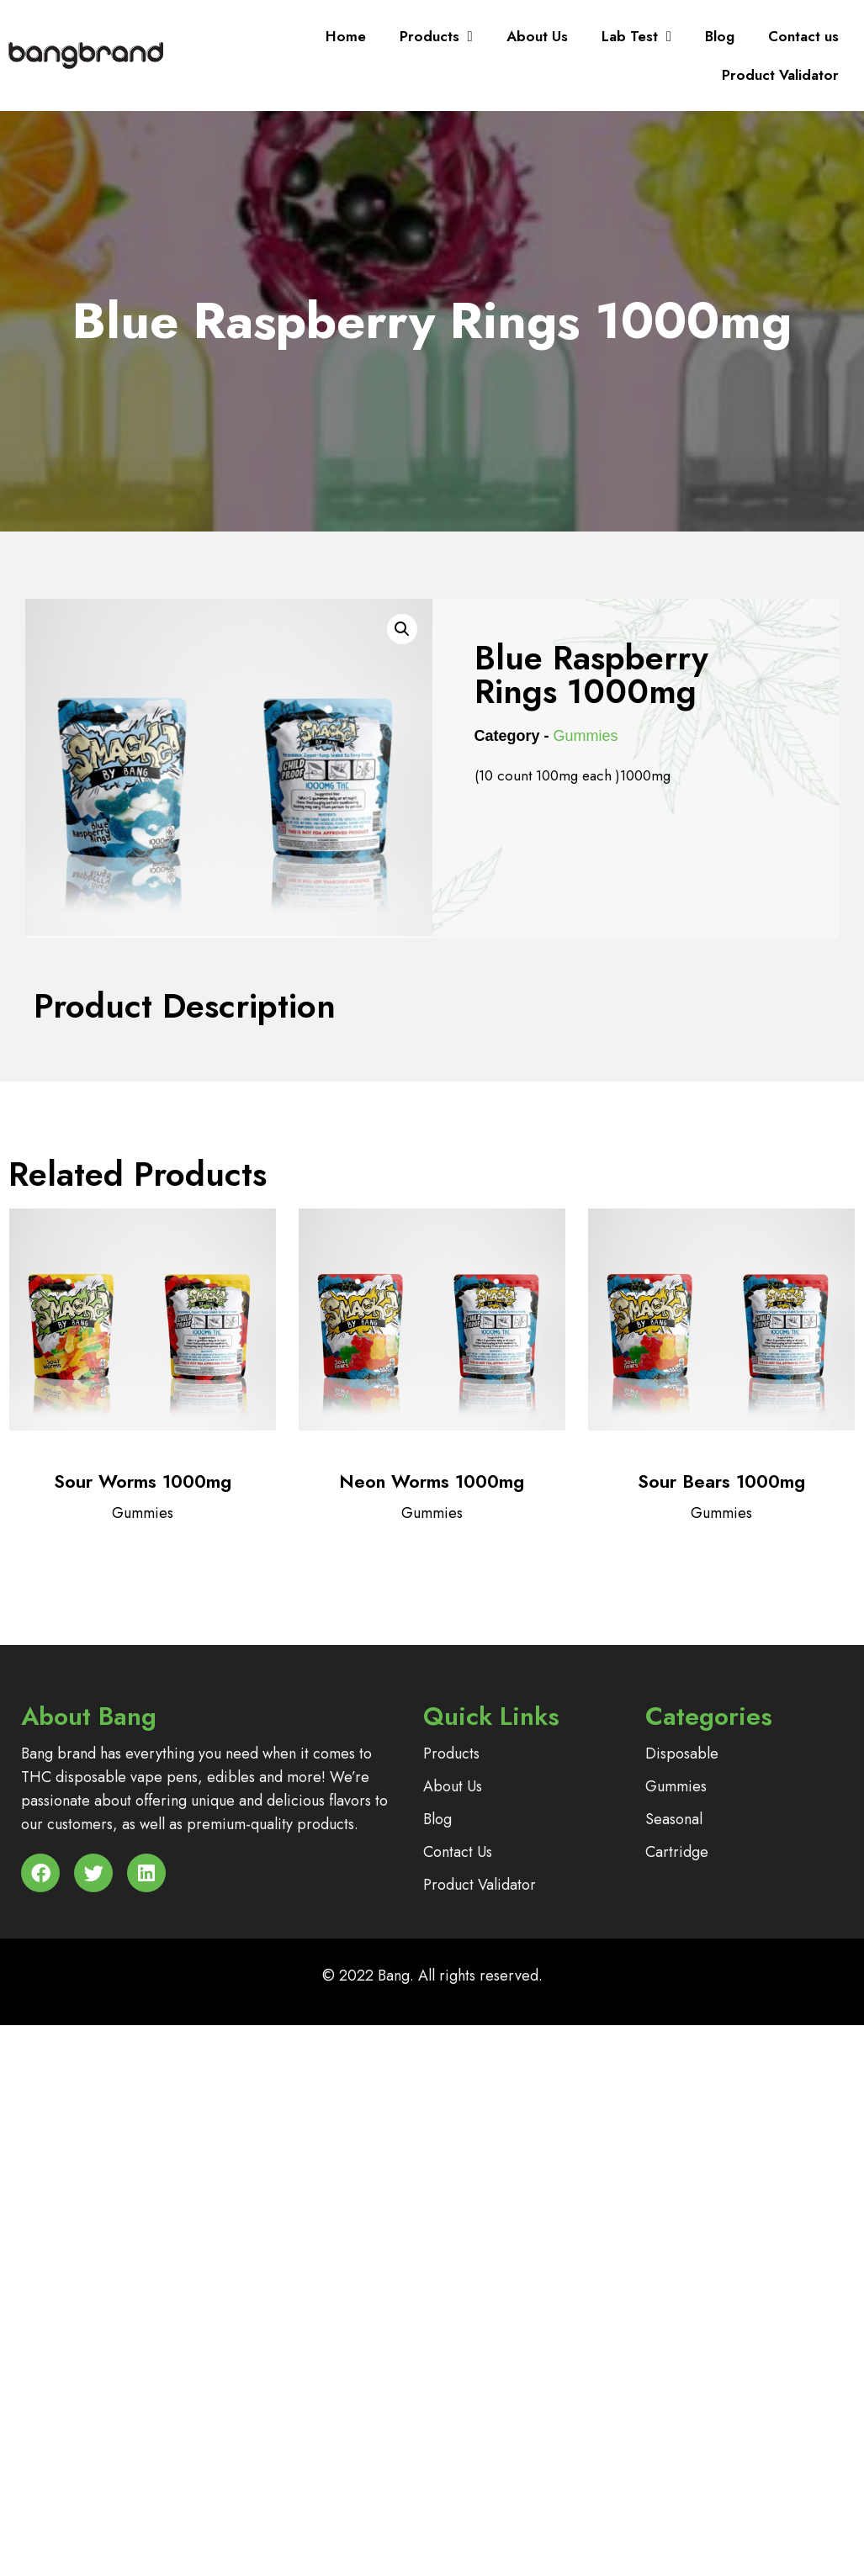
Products (436, 36)
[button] (402, 629)
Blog (719, 36)
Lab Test (636, 36)
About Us (537, 36)
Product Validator (780, 75)
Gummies (586, 735)
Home (346, 36)
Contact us (803, 36)
